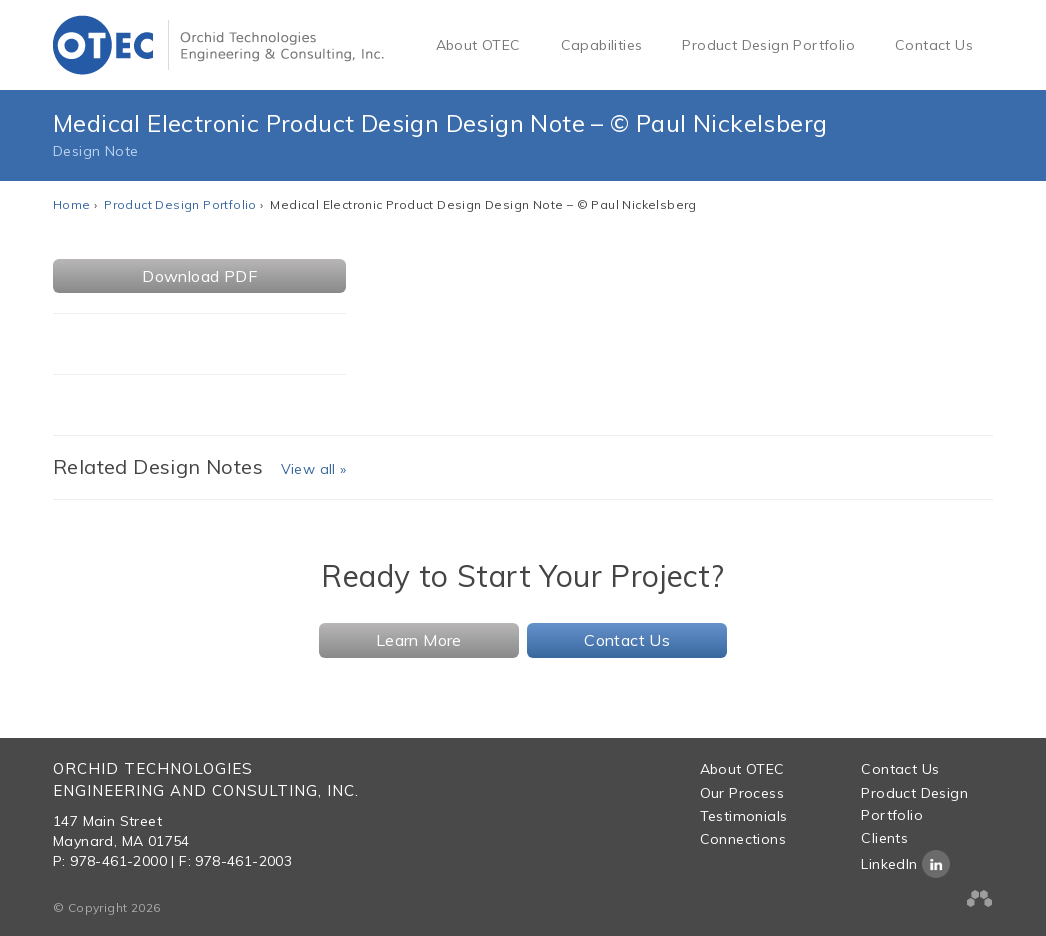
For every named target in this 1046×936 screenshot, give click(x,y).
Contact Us (934, 45)
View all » (314, 469)
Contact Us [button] (627, 640)
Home (72, 204)
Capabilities (602, 45)
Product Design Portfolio (768, 45)
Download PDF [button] (199, 276)
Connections (743, 839)
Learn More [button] (419, 640)
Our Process (742, 793)
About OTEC (478, 45)
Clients (884, 838)
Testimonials (744, 816)
